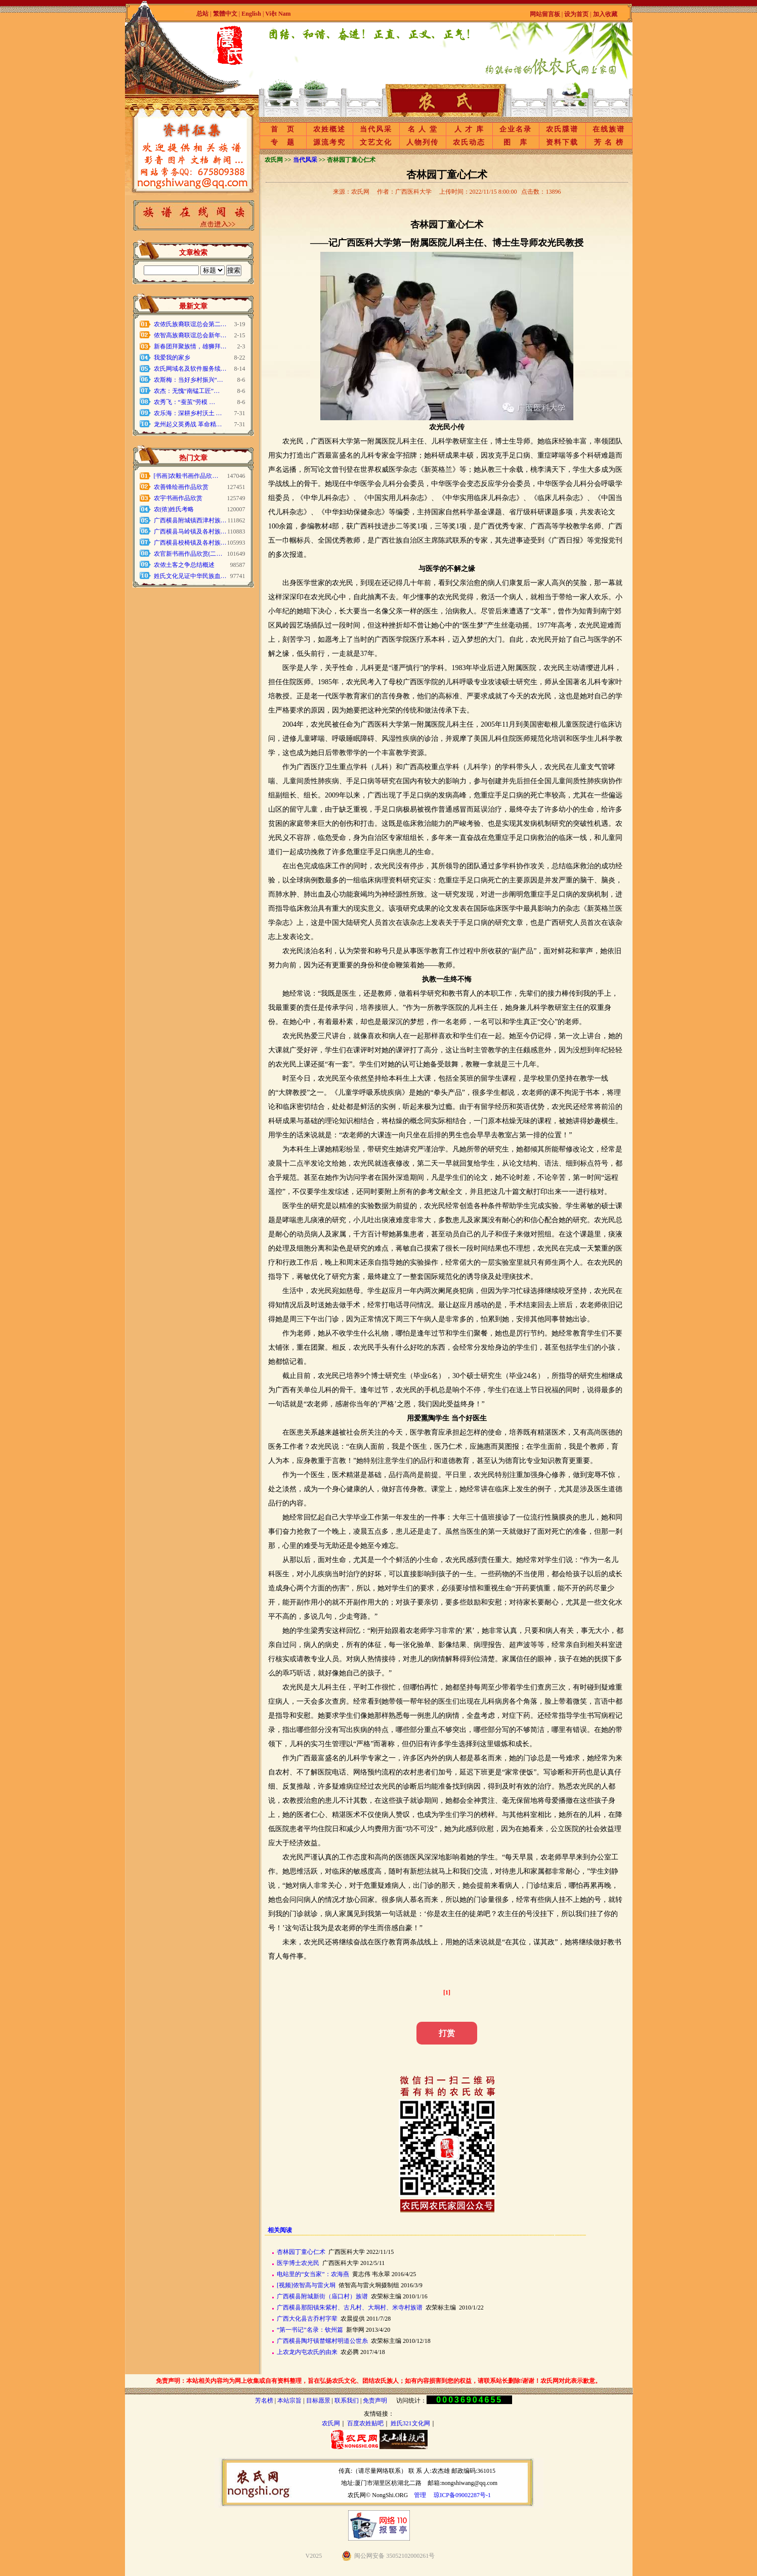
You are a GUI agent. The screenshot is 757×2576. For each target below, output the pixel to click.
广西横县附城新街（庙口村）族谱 (322, 2296)
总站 (202, 13)
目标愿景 (318, 2400)
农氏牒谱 (562, 129)
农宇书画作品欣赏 (178, 498)
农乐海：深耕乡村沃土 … (188, 413)
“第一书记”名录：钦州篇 (310, 2329)
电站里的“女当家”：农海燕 (313, 2274)
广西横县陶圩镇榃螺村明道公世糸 (322, 2340)
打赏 (447, 2033)
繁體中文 (225, 13)
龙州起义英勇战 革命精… (188, 424)
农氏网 (331, 2423)
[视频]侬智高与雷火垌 (306, 2285)
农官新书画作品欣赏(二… (188, 553)
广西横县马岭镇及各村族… (190, 531)
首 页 (283, 129)
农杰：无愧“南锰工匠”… (187, 390)
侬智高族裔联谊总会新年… (190, 335)
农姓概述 (329, 129)
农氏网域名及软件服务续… (190, 368)
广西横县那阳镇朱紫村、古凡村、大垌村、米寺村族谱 (350, 2307)
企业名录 (515, 129)
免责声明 (375, 2400)
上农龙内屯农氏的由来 (307, 2352)
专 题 (283, 142)
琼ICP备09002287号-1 (462, 2495)
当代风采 (376, 129)
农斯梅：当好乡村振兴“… (188, 379)
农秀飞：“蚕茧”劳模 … (185, 402)
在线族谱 (609, 129)
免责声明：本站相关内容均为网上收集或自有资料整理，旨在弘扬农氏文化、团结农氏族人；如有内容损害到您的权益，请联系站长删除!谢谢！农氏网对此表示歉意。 (378, 2380)
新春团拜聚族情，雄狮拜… (190, 346)
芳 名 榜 (609, 142)
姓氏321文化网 (410, 2423)
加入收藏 (605, 14)
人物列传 (422, 142)
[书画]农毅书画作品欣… (186, 475)
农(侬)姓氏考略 (174, 509)
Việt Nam (277, 13)
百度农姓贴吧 (365, 2423)
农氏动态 (469, 142)
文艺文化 (376, 142)
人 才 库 (469, 129)
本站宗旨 (289, 2400)
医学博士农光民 (298, 2263)
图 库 (515, 142)
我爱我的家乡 (172, 357)
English (252, 13)
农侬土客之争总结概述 (184, 564)
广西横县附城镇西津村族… (190, 520)
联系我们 (346, 2400)
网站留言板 (545, 14)
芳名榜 (264, 2400)
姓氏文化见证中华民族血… (190, 576)
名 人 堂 (423, 129)
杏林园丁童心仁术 (301, 2251)
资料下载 (562, 142)
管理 (420, 2495)
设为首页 (576, 14)
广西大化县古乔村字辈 (307, 2318)
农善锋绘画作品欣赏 (181, 487)
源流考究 (329, 142)
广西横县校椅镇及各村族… (190, 542)
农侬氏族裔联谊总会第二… (190, 324)
